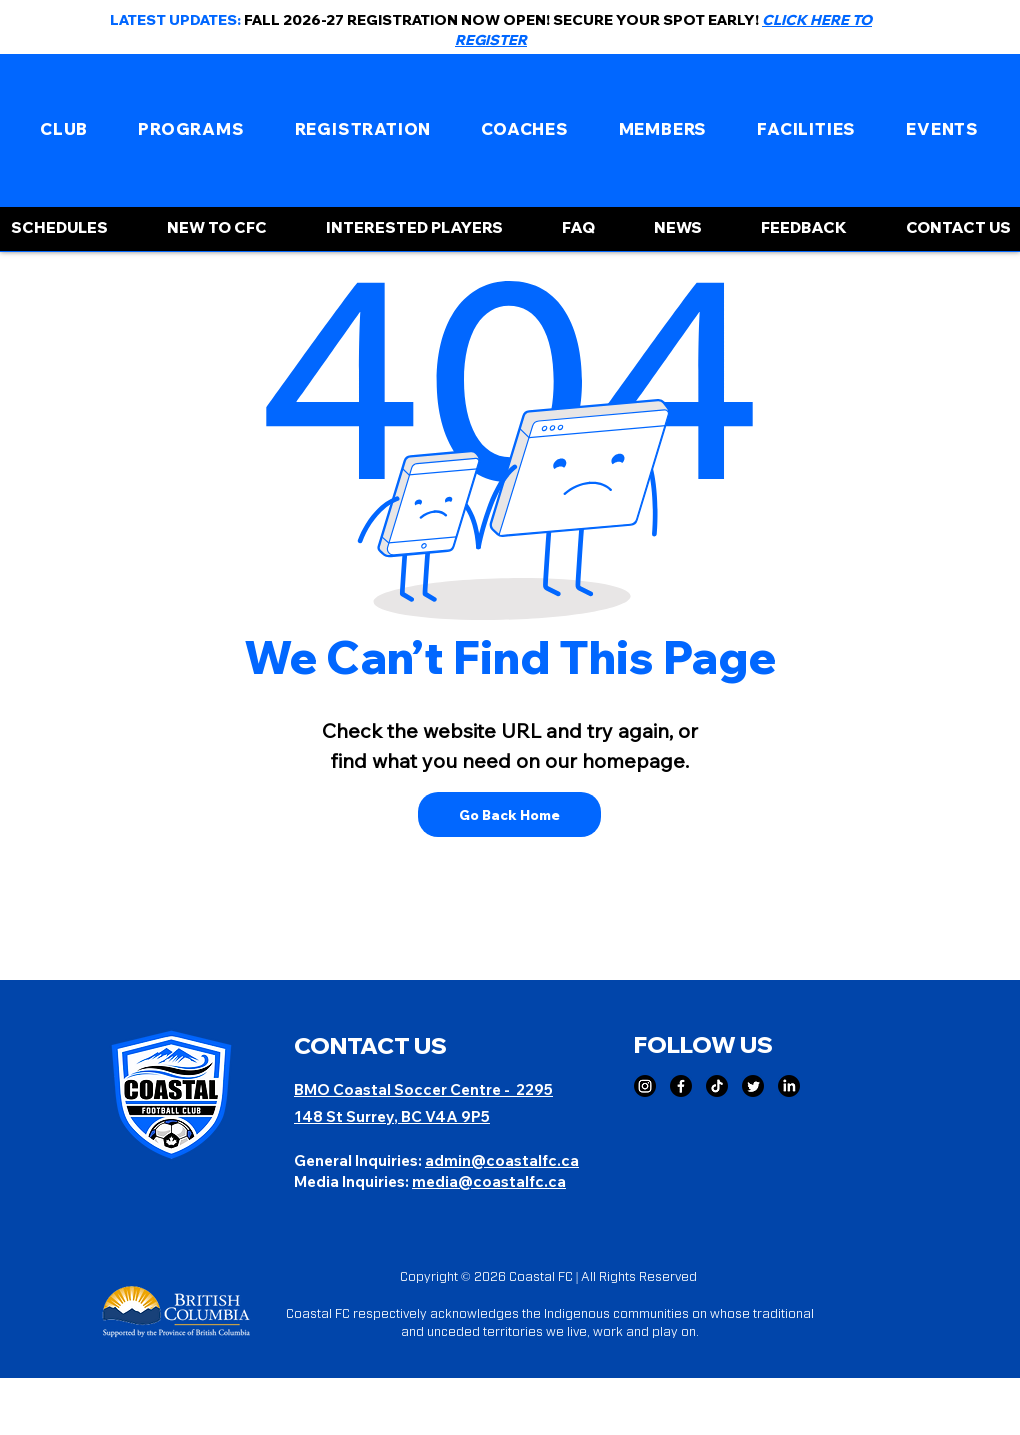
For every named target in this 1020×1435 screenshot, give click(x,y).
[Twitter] (753, 1086)
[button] (64, 129)
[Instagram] (645, 1086)
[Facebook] (681, 1086)
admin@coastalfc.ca (502, 1160)
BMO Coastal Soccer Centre (399, 1089)
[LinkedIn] (789, 1086)
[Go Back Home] (509, 814)
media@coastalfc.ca (489, 1181)
